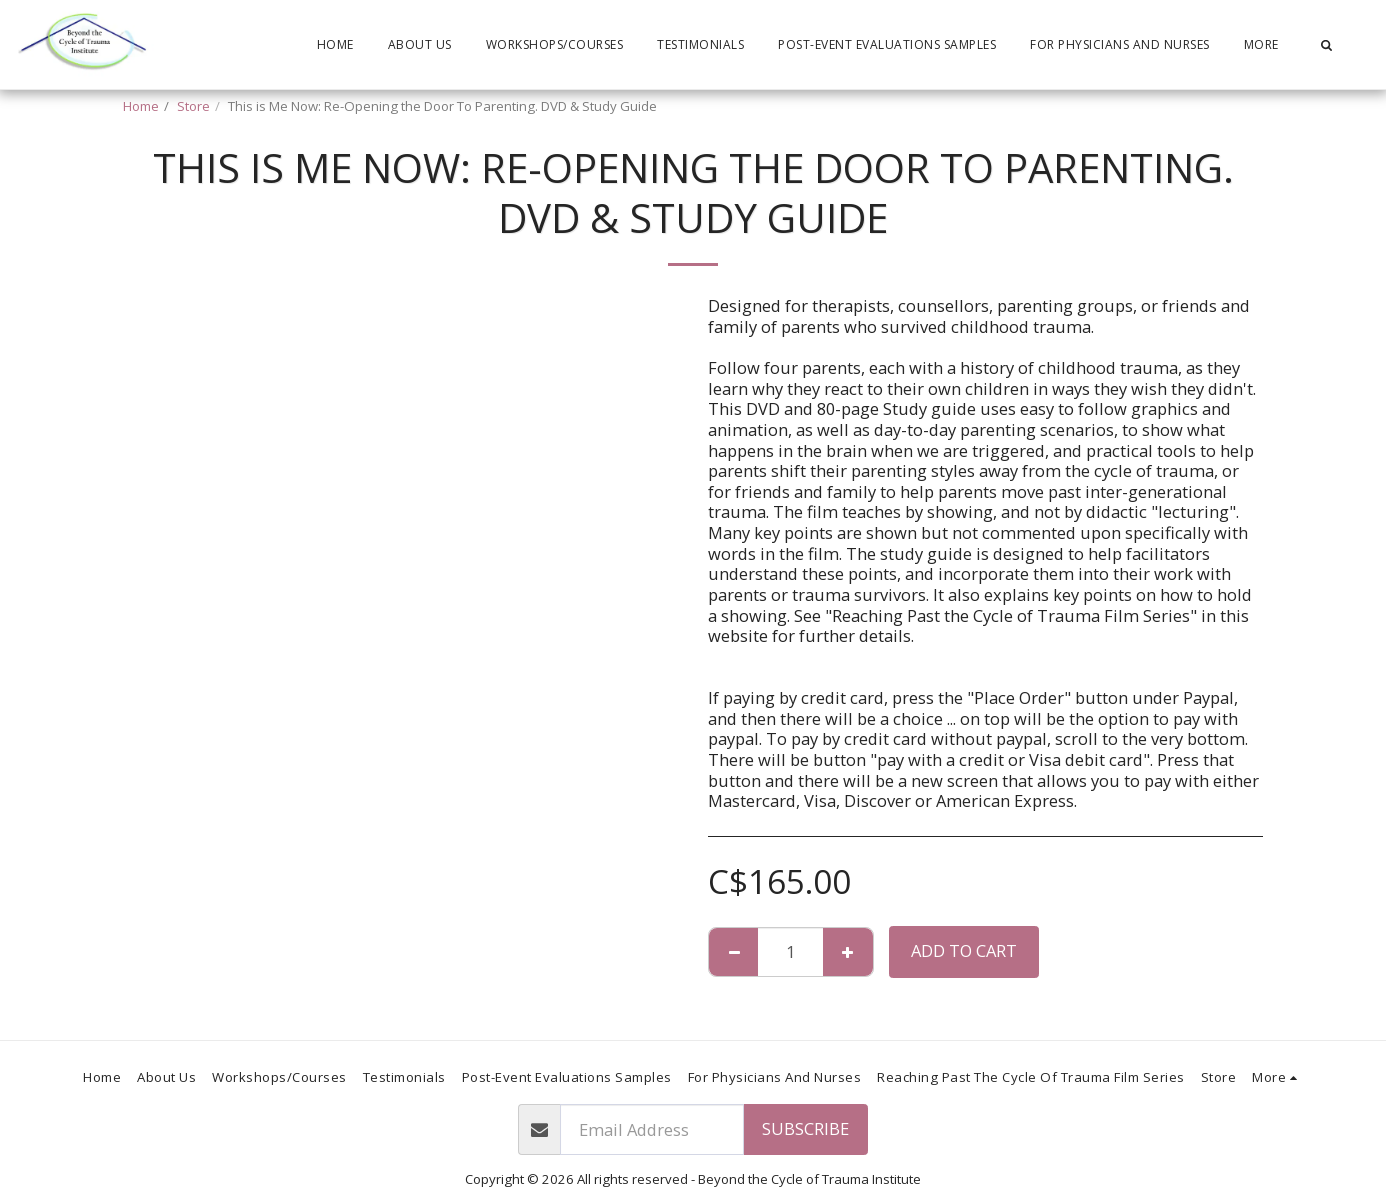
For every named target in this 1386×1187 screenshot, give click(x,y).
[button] (1326, 44)
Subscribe (805, 1128)
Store (193, 106)
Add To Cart (964, 950)
